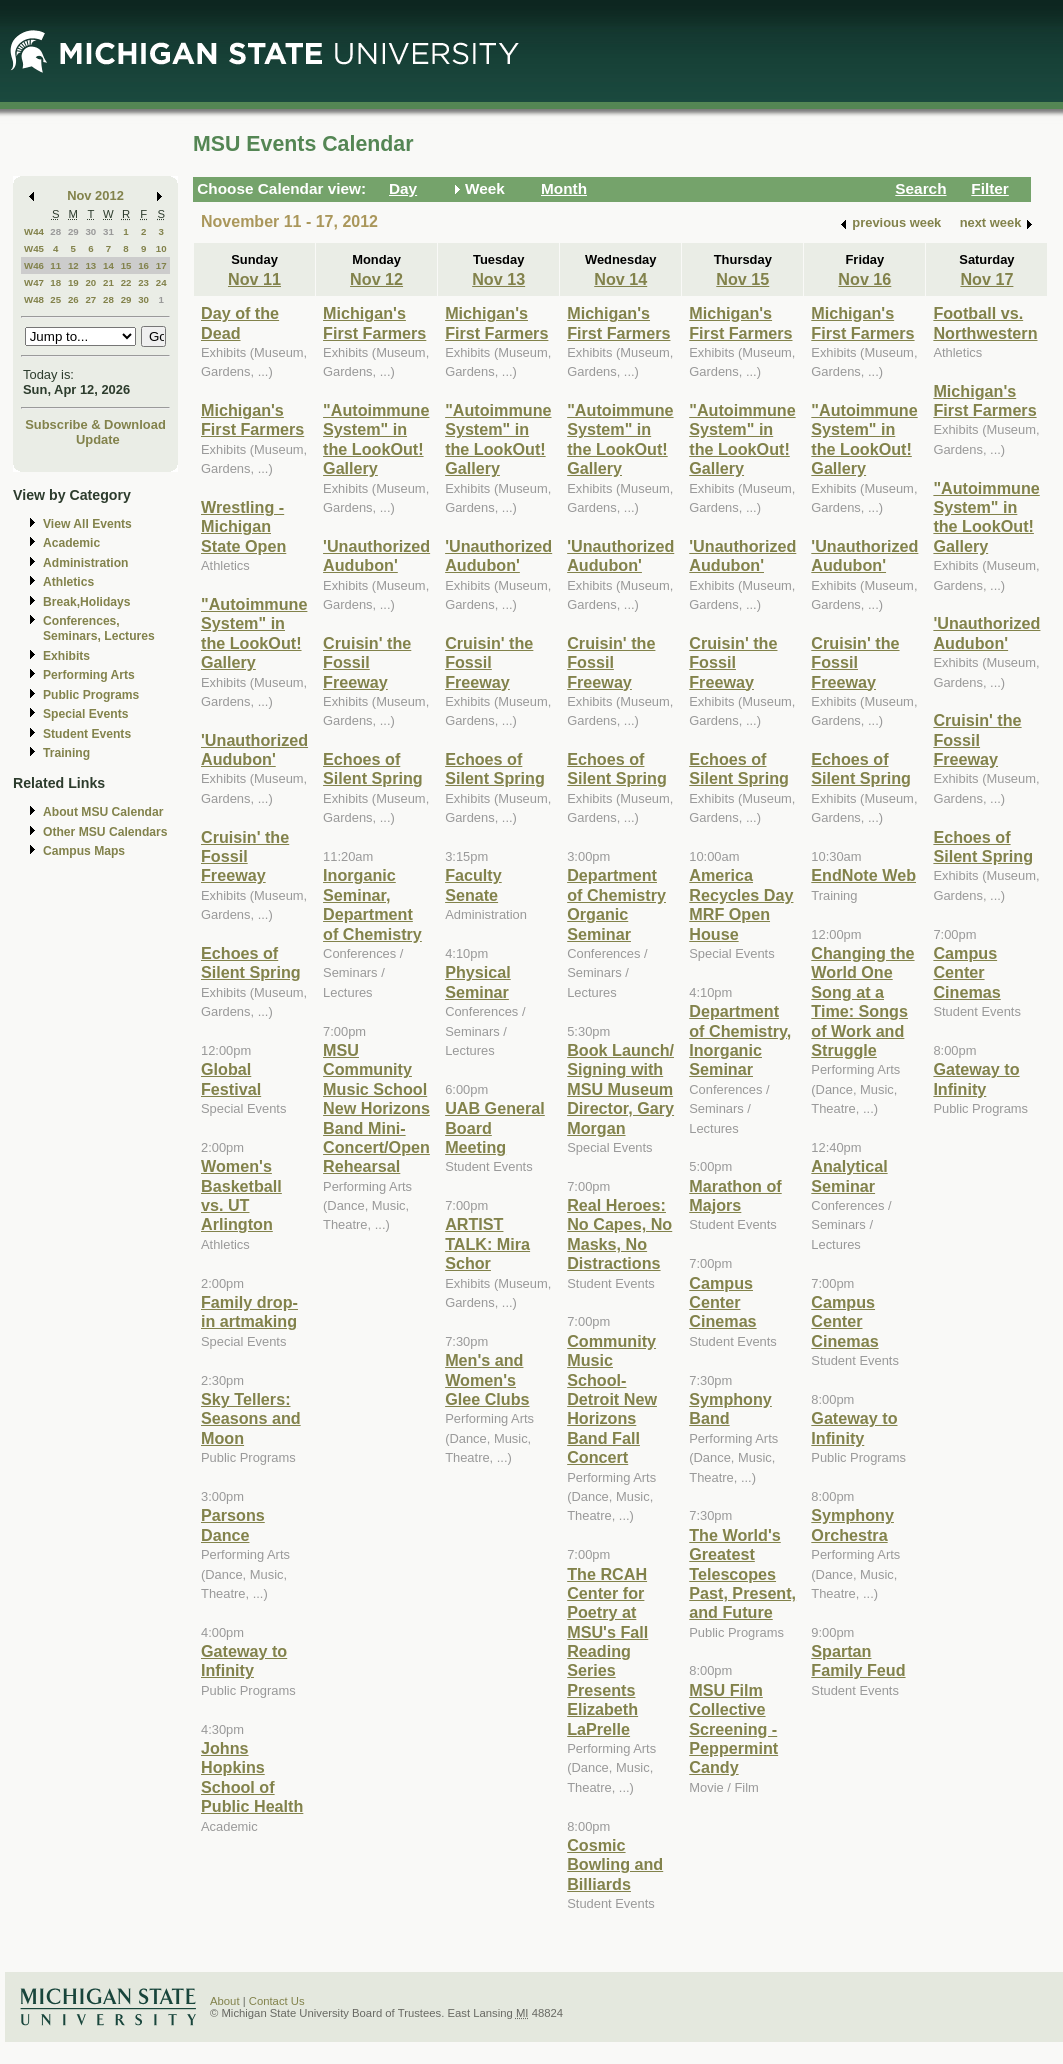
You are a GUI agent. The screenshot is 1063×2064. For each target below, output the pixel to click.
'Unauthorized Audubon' (254, 749)
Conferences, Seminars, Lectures (99, 628)
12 (73, 265)
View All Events (87, 524)
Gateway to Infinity (244, 1660)
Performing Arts (89, 675)
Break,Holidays (87, 602)
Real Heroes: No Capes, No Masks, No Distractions (619, 1234)
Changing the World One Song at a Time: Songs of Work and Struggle (862, 1001)
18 (55, 282)
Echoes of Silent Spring (251, 962)
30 (90, 231)
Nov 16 (864, 279)
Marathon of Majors (735, 1195)
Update (98, 439)
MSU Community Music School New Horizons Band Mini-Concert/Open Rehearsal (376, 1108)
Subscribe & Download (95, 424)
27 (90, 299)
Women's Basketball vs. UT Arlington (241, 1195)
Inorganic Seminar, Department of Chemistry (372, 904)
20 (90, 282)
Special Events (85, 714)
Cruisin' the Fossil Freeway (245, 856)
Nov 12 (376, 279)
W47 (34, 282)
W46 (34, 265)
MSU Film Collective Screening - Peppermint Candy (733, 1729)
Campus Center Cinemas (722, 1302)
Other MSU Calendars (105, 832)
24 (161, 282)
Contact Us (277, 2001)
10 (161, 248)
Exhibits (66, 656)
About (225, 2001)
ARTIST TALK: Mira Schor (487, 1243)
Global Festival (231, 1078)
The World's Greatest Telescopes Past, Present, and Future (742, 1574)
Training (66, 753)
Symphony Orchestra (852, 1524)
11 (55, 265)
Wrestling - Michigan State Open (243, 526)
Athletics (68, 582)
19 (73, 282)
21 (108, 282)
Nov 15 (742, 279)
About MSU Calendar (103, 812)
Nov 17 (986, 279)
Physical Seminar (478, 981)
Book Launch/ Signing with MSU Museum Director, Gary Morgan (620, 1089)
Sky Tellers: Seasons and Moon (251, 1418)
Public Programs (91, 695)
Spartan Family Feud (858, 1660)
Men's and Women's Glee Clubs (487, 1379)
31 (108, 231)
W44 (34, 231)
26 (73, 299)
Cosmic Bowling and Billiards (615, 1864)
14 (108, 265)
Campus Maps (84, 851)
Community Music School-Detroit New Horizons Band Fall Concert (612, 1399)
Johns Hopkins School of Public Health (252, 1777)
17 (161, 265)
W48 (34, 299)
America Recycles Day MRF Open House (741, 904)
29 (73, 231)
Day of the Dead (240, 322)
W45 (34, 248)
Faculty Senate (473, 884)
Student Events (87, 734)
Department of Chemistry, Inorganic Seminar (740, 1040)
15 (126, 265)
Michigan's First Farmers (252, 419)
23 (143, 282)
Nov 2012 (95, 195)
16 (143, 265)
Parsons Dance (233, 1524)
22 (126, 282)
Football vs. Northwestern (985, 322)
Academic (71, 543)
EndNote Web (863, 875)
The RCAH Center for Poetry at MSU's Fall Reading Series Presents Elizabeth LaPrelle (607, 1651)
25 (55, 299)
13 (90, 265)
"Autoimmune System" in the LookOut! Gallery (254, 633)
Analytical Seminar (849, 1175)
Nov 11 (254, 279)
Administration (85, 563)
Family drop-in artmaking (249, 1311)
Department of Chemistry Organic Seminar (616, 904)
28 (55, 231)
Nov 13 (498, 279)
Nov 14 (620, 279)
